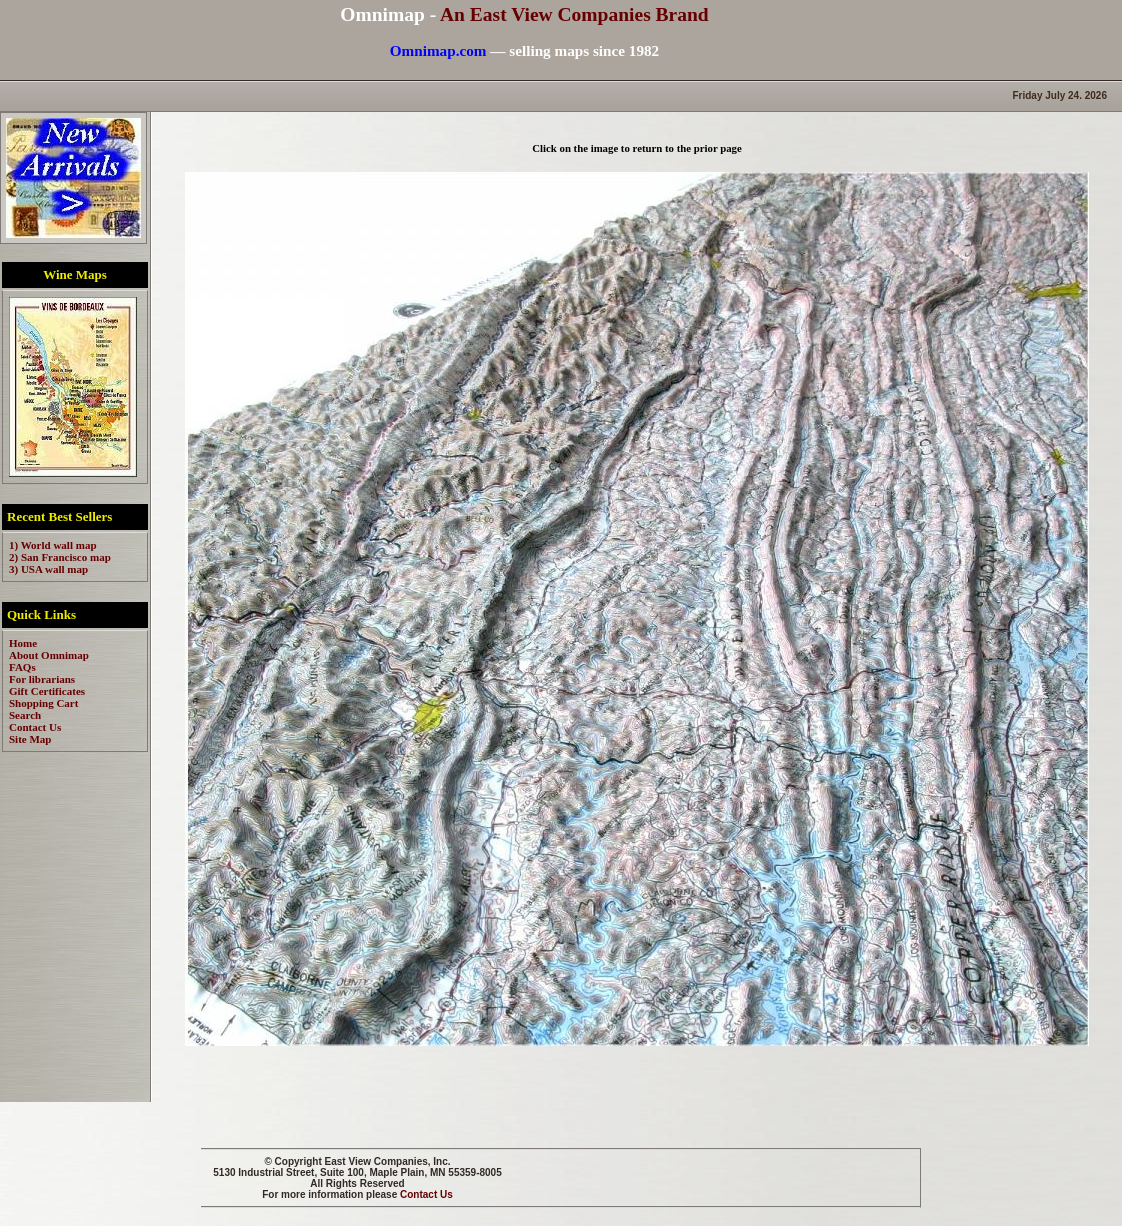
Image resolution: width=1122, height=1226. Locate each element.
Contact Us (426, 1194)
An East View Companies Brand (574, 14)
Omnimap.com (438, 50)
